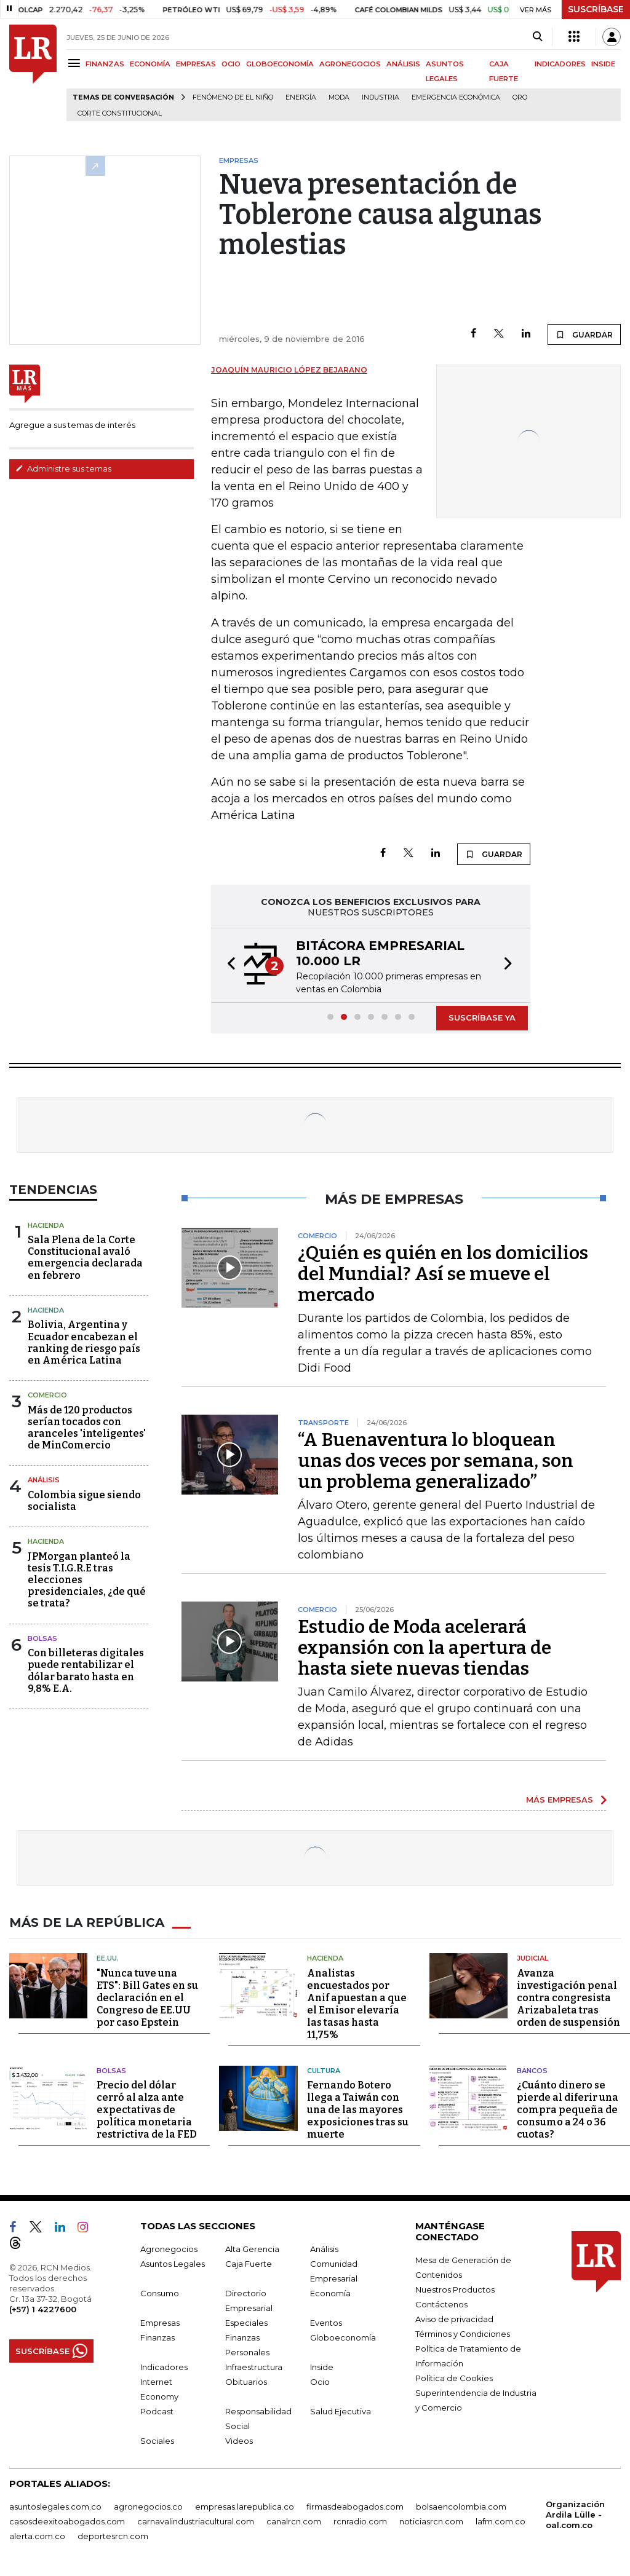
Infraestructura (253, 2367)
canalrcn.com (293, 2521)
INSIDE (603, 64)
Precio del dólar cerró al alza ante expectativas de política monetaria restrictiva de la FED (147, 2109)
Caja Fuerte (248, 2264)
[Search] (537, 37)
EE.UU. (108, 1958)
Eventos (326, 2323)
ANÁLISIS (403, 64)
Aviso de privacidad (454, 2319)
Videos (239, 2441)
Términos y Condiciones (462, 2334)
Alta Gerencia (252, 2249)
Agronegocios (168, 2249)
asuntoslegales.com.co (55, 2506)
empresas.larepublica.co (244, 2506)
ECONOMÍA (150, 64)
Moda (339, 97)
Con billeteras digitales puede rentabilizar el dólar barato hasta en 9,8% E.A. (86, 1670)
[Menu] (76, 63)
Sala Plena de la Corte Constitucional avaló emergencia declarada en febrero (85, 1257)
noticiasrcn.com (431, 2521)
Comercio (47, 1395)
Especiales (246, 2323)
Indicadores (164, 2367)
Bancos (532, 2070)
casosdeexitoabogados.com (67, 2521)
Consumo (159, 2293)
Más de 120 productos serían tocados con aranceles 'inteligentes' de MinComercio (87, 1428)
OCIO (231, 64)
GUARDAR (584, 334)
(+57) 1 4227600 (42, 2309)
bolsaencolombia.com (461, 2506)
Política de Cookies (454, 2378)
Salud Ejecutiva (340, 2411)
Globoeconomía (343, 2337)
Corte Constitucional (120, 113)
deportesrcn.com (113, 2536)
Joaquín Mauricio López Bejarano (289, 369)
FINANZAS (105, 64)
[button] (227, 965)
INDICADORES (560, 64)
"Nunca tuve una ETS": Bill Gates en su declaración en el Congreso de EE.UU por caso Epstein (147, 1997)
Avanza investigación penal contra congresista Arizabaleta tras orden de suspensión (568, 1997)
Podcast (156, 2411)
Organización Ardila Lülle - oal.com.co (575, 2514)
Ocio (320, 2382)
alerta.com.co (37, 2536)
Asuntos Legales (172, 2264)
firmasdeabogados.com (355, 2506)
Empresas (160, 2323)
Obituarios (246, 2382)
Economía (330, 2293)
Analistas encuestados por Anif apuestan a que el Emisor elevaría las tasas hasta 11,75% (357, 2004)
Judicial (532, 1958)
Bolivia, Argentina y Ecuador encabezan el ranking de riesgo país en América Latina (84, 1342)
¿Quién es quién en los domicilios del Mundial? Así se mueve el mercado (443, 1274)
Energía (300, 97)
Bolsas (42, 1638)
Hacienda (46, 1225)
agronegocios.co (148, 2506)
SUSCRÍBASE (596, 9)
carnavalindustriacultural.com (195, 2521)
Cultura (323, 2070)
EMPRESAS (196, 64)
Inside (321, 2367)
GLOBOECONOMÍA (280, 64)
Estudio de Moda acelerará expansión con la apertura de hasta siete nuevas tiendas (424, 1648)
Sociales (157, 2441)
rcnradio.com (360, 2521)
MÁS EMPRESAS (559, 1799)
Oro (519, 97)
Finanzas (157, 2337)
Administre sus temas (63, 468)
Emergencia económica (456, 97)
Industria (380, 97)
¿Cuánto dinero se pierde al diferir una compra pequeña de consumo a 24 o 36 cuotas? (567, 2109)
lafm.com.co (500, 2521)
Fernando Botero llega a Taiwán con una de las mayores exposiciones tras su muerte (358, 2109)
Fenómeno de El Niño (233, 97)
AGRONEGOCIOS (350, 64)
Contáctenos (441, 2304)
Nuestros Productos (455, 2289)
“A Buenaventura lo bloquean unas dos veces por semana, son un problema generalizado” (435, 1461)
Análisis (44, 1480)
